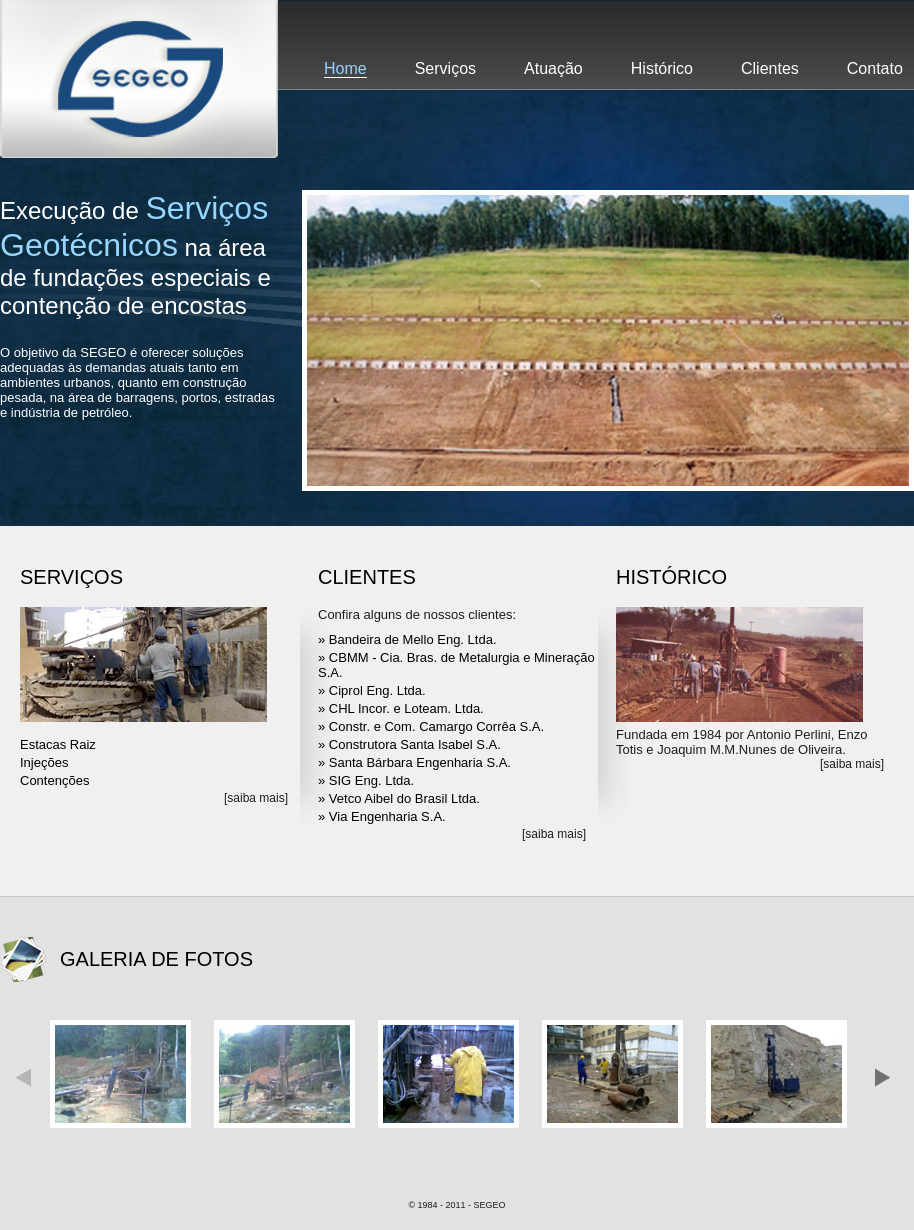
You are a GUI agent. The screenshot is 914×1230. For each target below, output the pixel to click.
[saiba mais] (256, 798)
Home (345, 68)
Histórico (662, 68)
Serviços (445, 68)
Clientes (770, 68)
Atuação (553, 68)
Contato (875, 68)
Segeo (139, 79)
